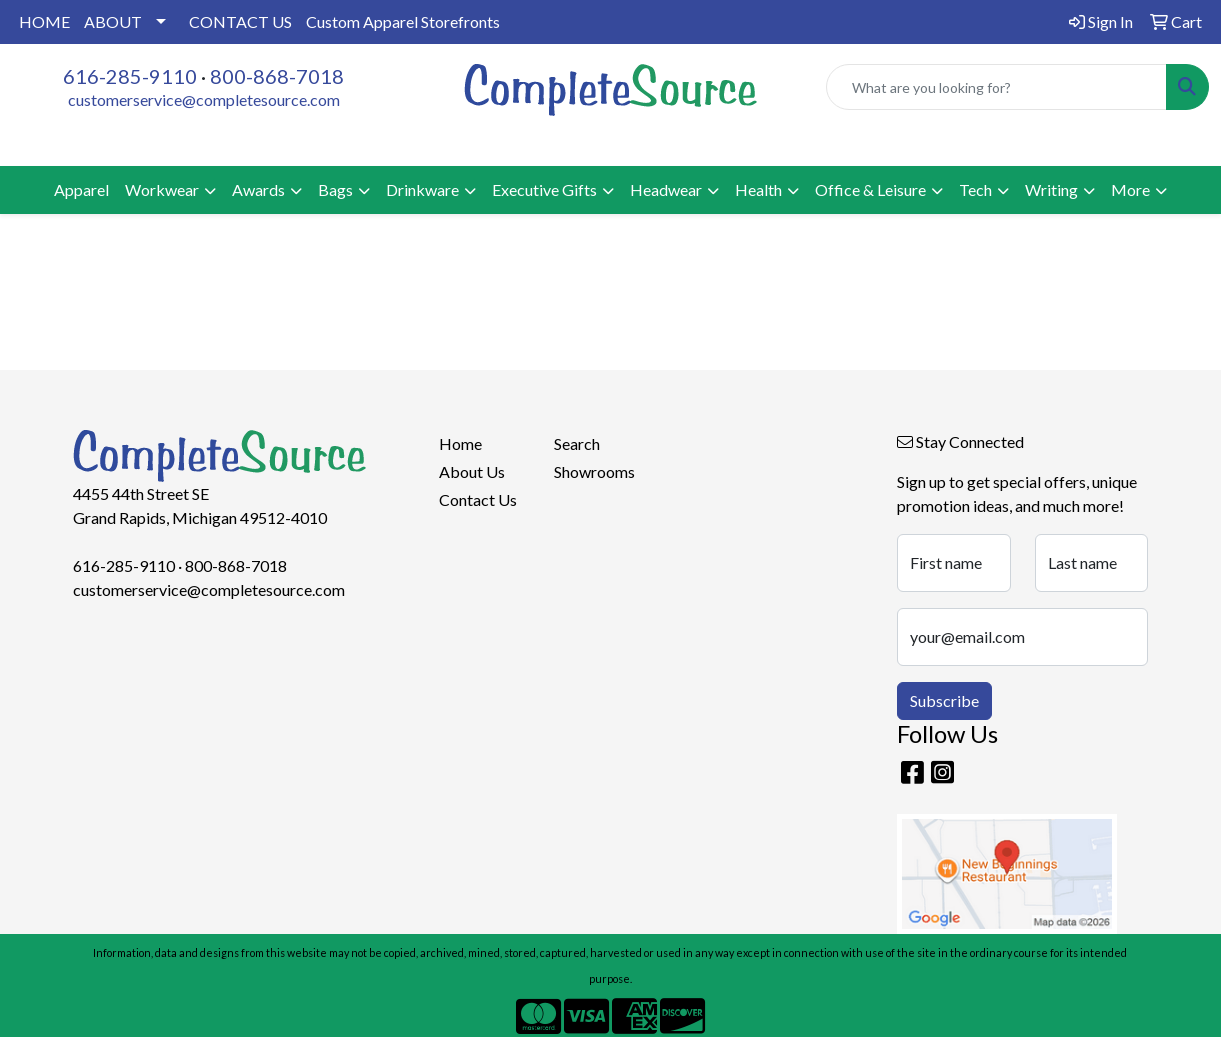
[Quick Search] (996, 87)
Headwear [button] (666, 189)
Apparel (81, 189)
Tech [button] (975, 189)
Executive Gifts (544, 189)
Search (577, 443)
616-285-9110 (130, 76)
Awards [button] (258, 189)
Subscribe (944, 700)
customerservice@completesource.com (204, 99)
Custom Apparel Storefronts (403, 21)
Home (460, 443)
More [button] (1130, 189)
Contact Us (478, 499)
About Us (472, 471)
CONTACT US (240, 21)
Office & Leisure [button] (870, 189)
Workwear (162, 189)
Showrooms (594, 471)
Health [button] (758, 189)
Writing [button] (1051, 189)
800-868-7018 (277, 76)
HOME (44, 21)
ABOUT (113, 21)
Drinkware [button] (422, 189)
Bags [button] (335, 189)
